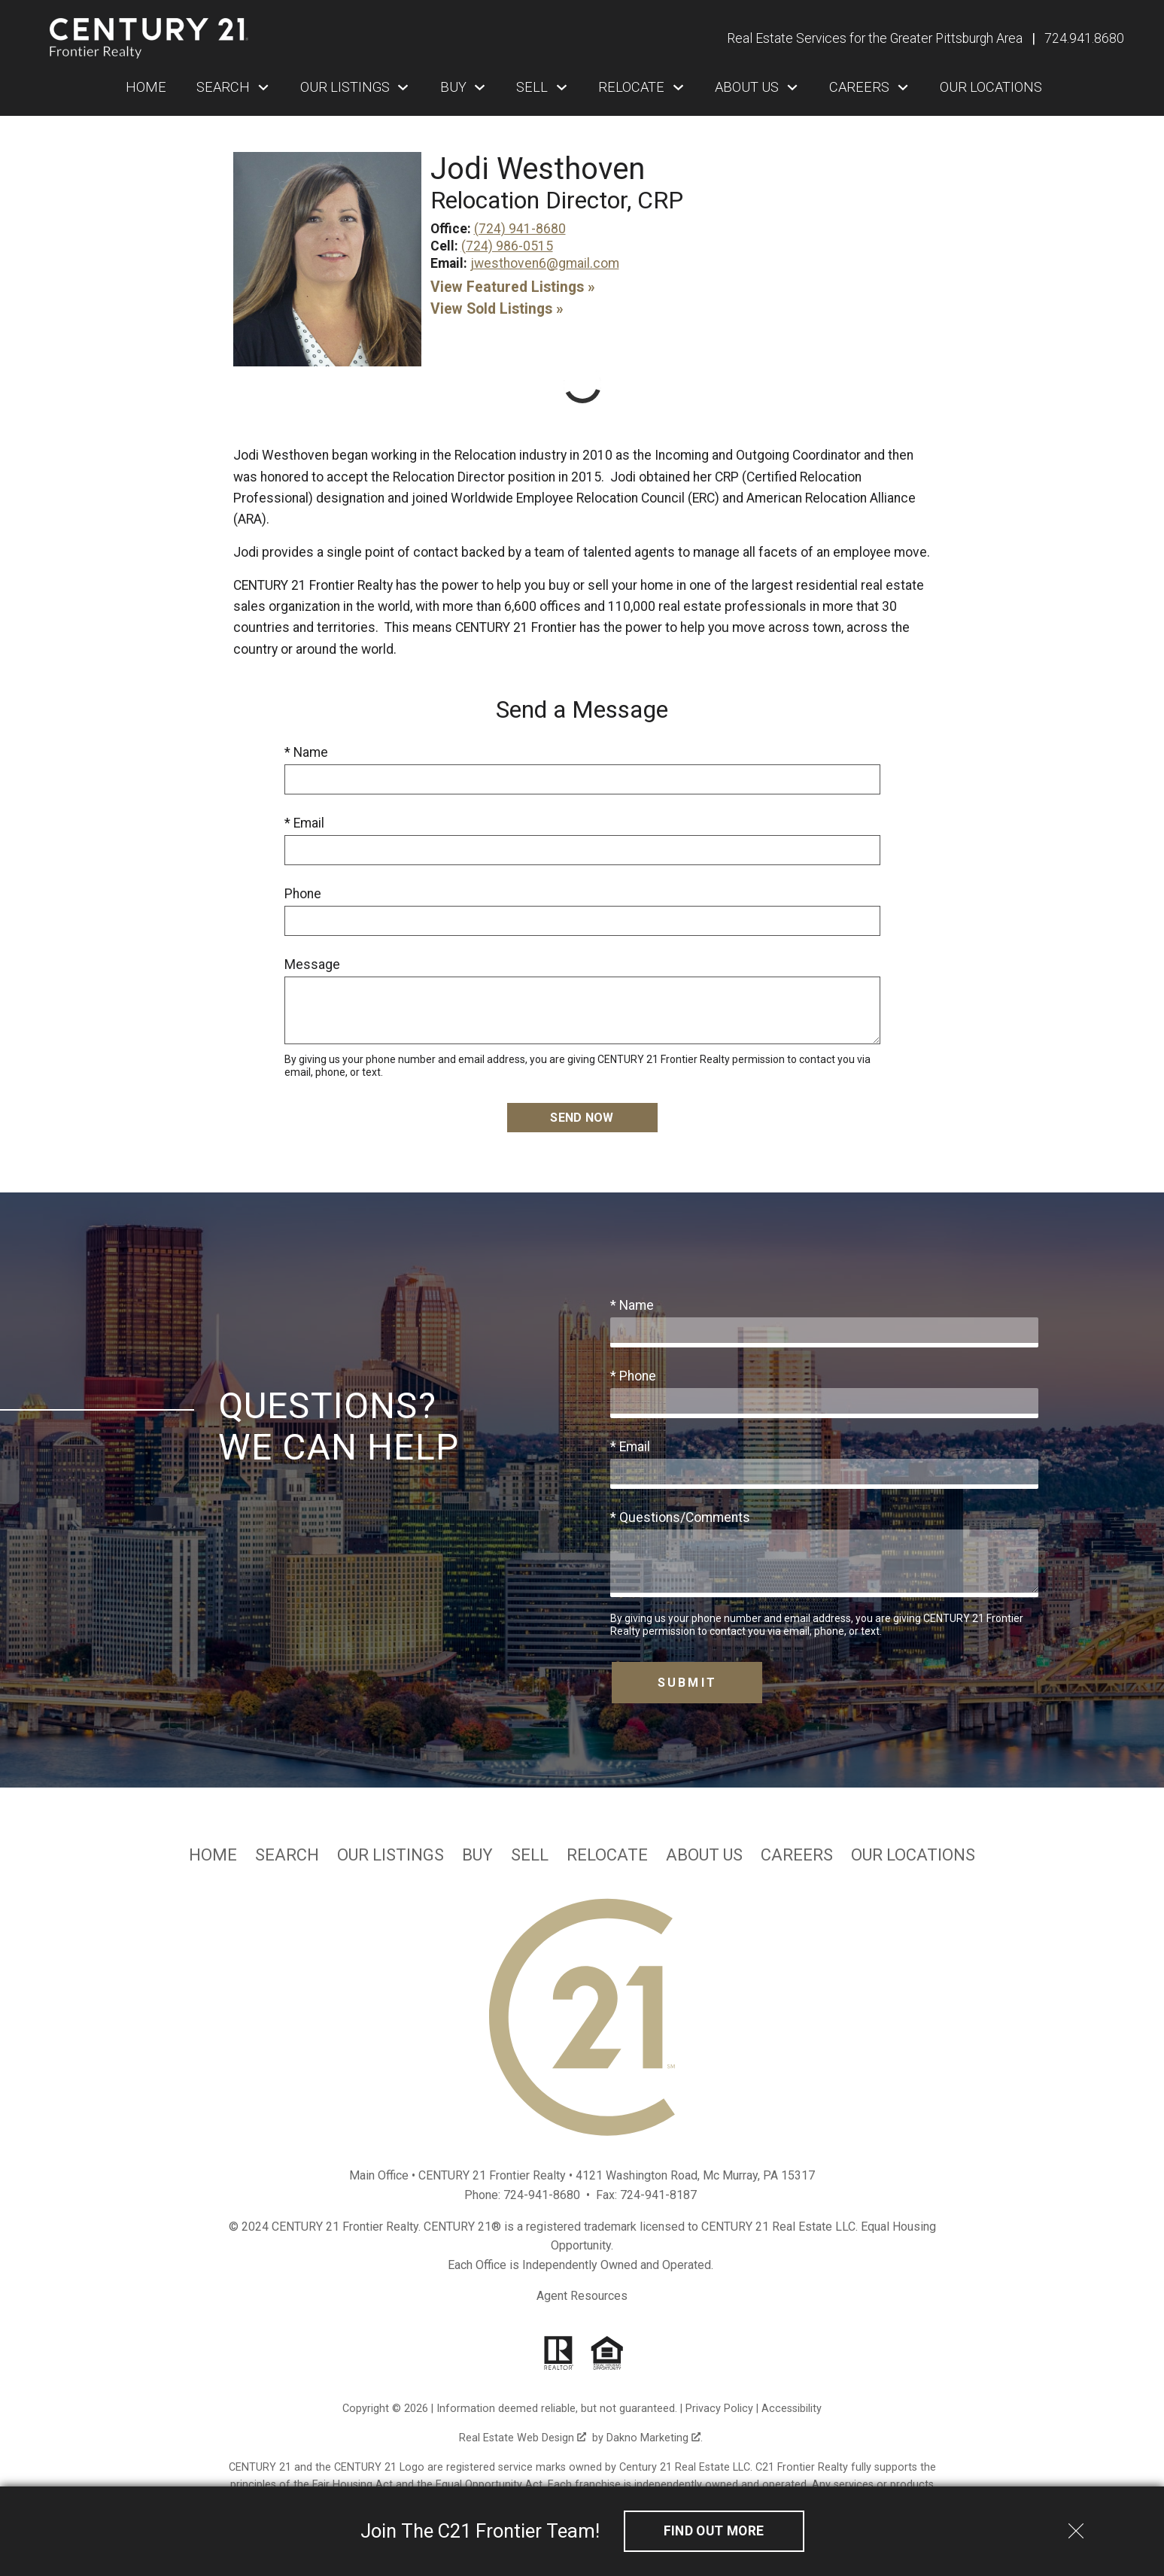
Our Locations (991, 87)
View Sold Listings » (497, 308)
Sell (530, 1854)
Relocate (607, 1854)
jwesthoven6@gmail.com (544, 263)
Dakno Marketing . (654, 2438)
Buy (477, 1854)
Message (312, 964)
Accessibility (791, 2408)
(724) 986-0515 (507, 246)
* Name (306, 752)
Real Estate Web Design (522, 2438)
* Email (304, 823)
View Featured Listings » (512, 287)
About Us (704, 1854)
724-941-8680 (541, 2195)
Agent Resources (582, 2296)
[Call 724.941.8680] (1084, 38)
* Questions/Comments (680, 1517)
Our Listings (390, 1854)
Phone (302, 893)
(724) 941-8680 (520, 228)
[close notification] (1076, 2526)
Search (287, 1854)
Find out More (714, 2530)
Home (146, 87)
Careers (797, 1854)
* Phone (633, 1376)
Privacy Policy (719, 2408)
